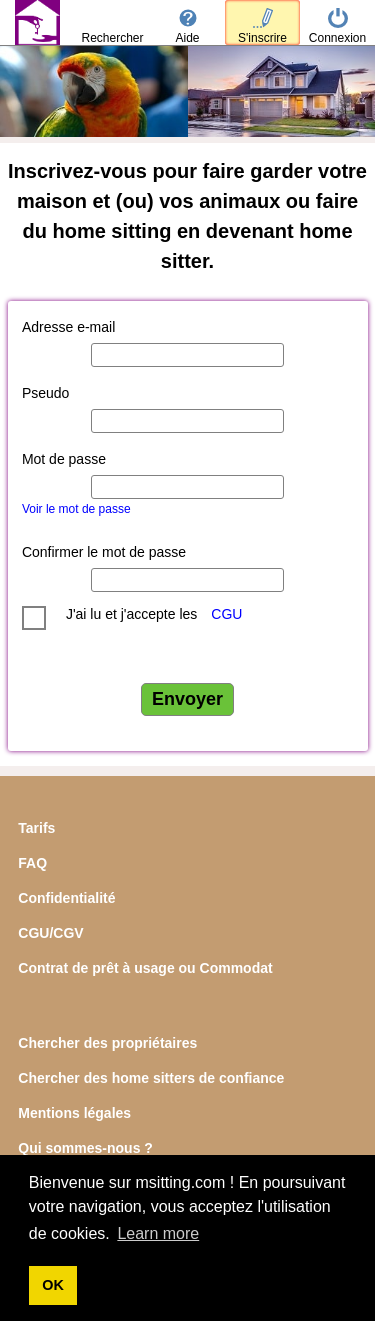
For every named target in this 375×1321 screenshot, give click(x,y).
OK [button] (53, 1285)
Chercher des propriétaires (107, 1043)
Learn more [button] (158, 1233)
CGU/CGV (50, 933)
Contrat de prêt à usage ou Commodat (145, 968)
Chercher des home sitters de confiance (151, 1078)
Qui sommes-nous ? (85, 1148)
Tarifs (36, 828)
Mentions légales (74, 1113)
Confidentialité (66, 898)
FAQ (32, 863)
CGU (226, 614)
